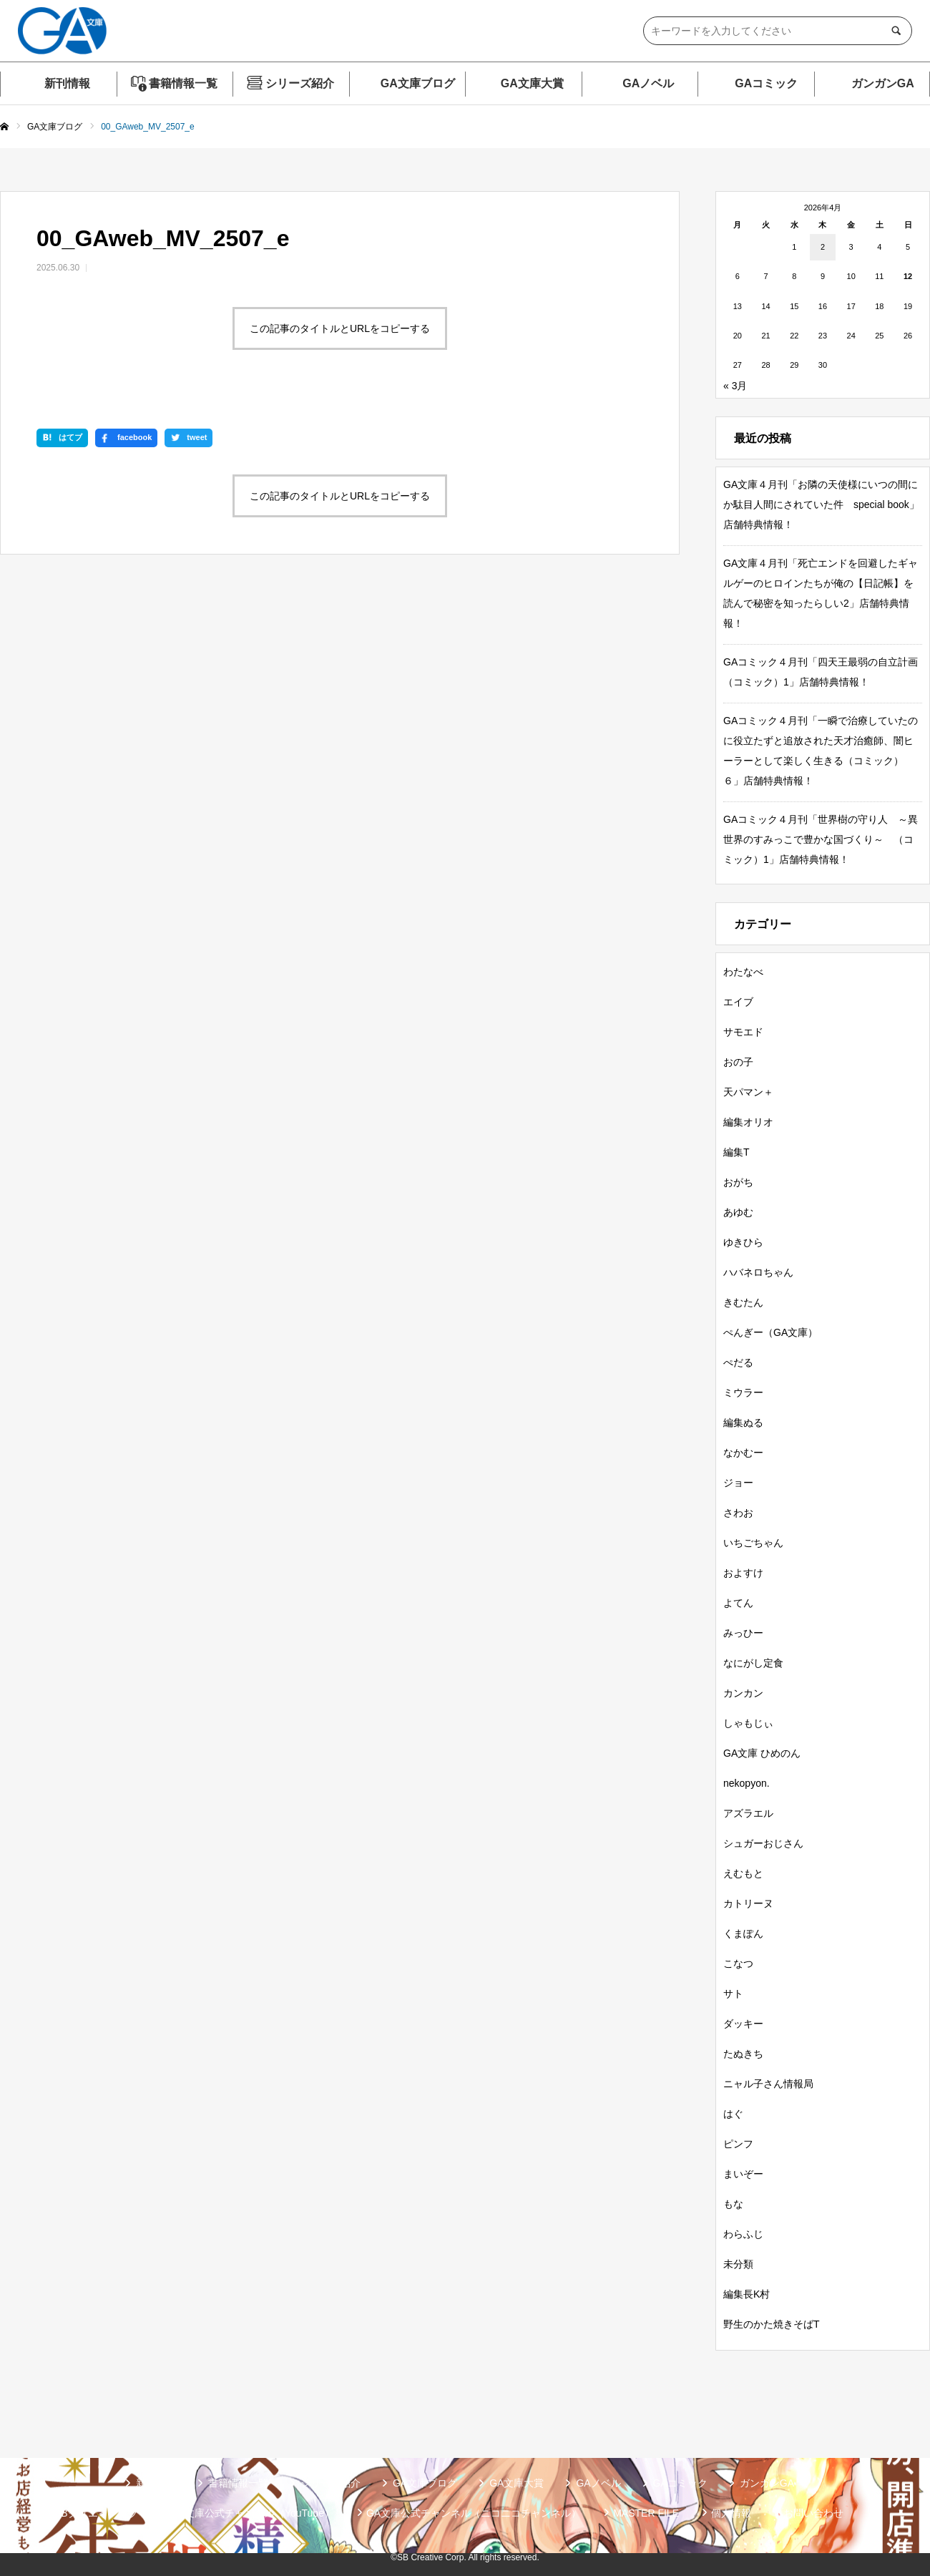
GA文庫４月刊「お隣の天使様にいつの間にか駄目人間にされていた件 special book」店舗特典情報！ (821, 504)
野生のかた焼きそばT (771, 2324)
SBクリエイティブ (96, 2513)
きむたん (743, 1302)
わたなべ (743, 971)
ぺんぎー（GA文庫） (770, 1332)
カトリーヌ (748, 1903)
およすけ (743, 1573)
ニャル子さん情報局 (768, 2083)
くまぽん (743, 1933)
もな (733, 2204)
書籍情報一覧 (183, 83)
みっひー (743, 1633)
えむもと (743, 1873)
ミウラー (743, 1392)
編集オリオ (748, 1122)
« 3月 (735, 385)
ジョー (738, 1482)
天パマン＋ (748, 1092)
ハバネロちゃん (758, 1272)
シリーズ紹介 (299, 83)
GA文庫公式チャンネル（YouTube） (252, 2513)
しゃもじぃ (748, 1723)
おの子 (738, 1062)
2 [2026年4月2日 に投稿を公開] (823, 247)
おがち (738, 1182)
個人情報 (731, 2513)
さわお (738, 1512)
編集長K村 (746, 2294)
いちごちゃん (753, 1542)
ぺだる (738, 1362)
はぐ (733, 2113)
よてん (738, 1603)
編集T (736, 1152)
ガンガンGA (882, 83)
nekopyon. (746, 1783)
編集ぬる (743, 1422)
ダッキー (743, 2023)
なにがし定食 (753, 1663)
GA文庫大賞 (532, 83)
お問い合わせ (813, 2513)
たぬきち (743, 2053)
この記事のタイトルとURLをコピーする (340, 328)
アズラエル (748, 1813)
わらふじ (743, 2234)
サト (733, 1993)
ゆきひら (743, 1242)
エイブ (738, 1002)
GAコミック (766, 83)
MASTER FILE (646, 2513)
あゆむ (738, 1212)
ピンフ (738, 2144)
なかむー (743, 1452)
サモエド (743, 1032)
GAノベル (648, 83)
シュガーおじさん (763, 1843)
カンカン (743, 1693)
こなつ (738, 1963)
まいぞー (743, 2174)
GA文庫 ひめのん (762, 1753)
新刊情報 (67, 83)
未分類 (738, 2264)
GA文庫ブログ (418, 83)
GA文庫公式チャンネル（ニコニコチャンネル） (473, 2513)
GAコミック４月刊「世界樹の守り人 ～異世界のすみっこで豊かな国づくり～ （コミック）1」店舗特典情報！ (820, 839)
